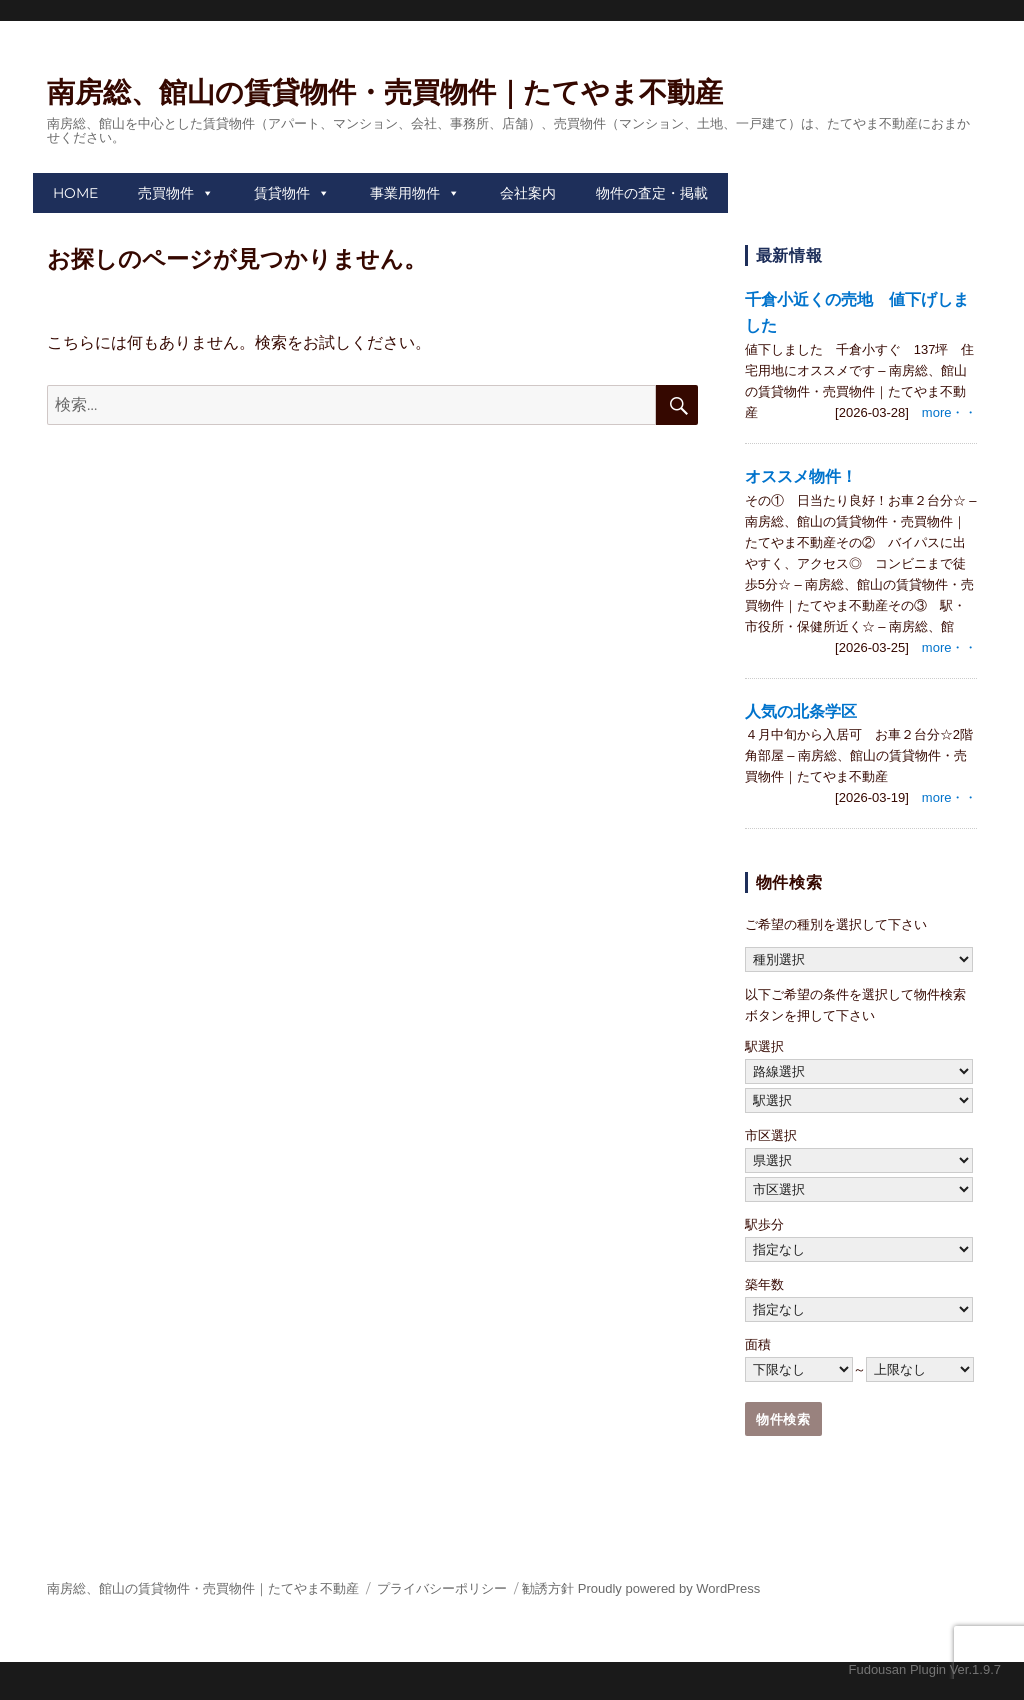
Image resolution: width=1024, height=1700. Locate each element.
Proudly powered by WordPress (669, 1588)
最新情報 (789, 255)
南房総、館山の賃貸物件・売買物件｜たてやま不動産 (385, 92)
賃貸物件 (282, 193)
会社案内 (528, 193)
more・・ (950, 412)
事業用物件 (405, 193)
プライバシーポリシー (442, 1588)
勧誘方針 (548, 1588)
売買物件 (166, 193)
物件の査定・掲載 (652, 193)
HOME (75, 193)
